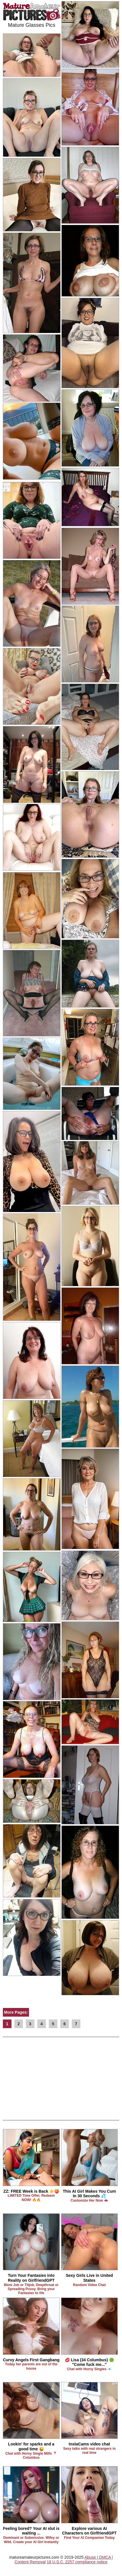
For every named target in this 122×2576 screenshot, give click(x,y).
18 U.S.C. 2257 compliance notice (77, 2562)
